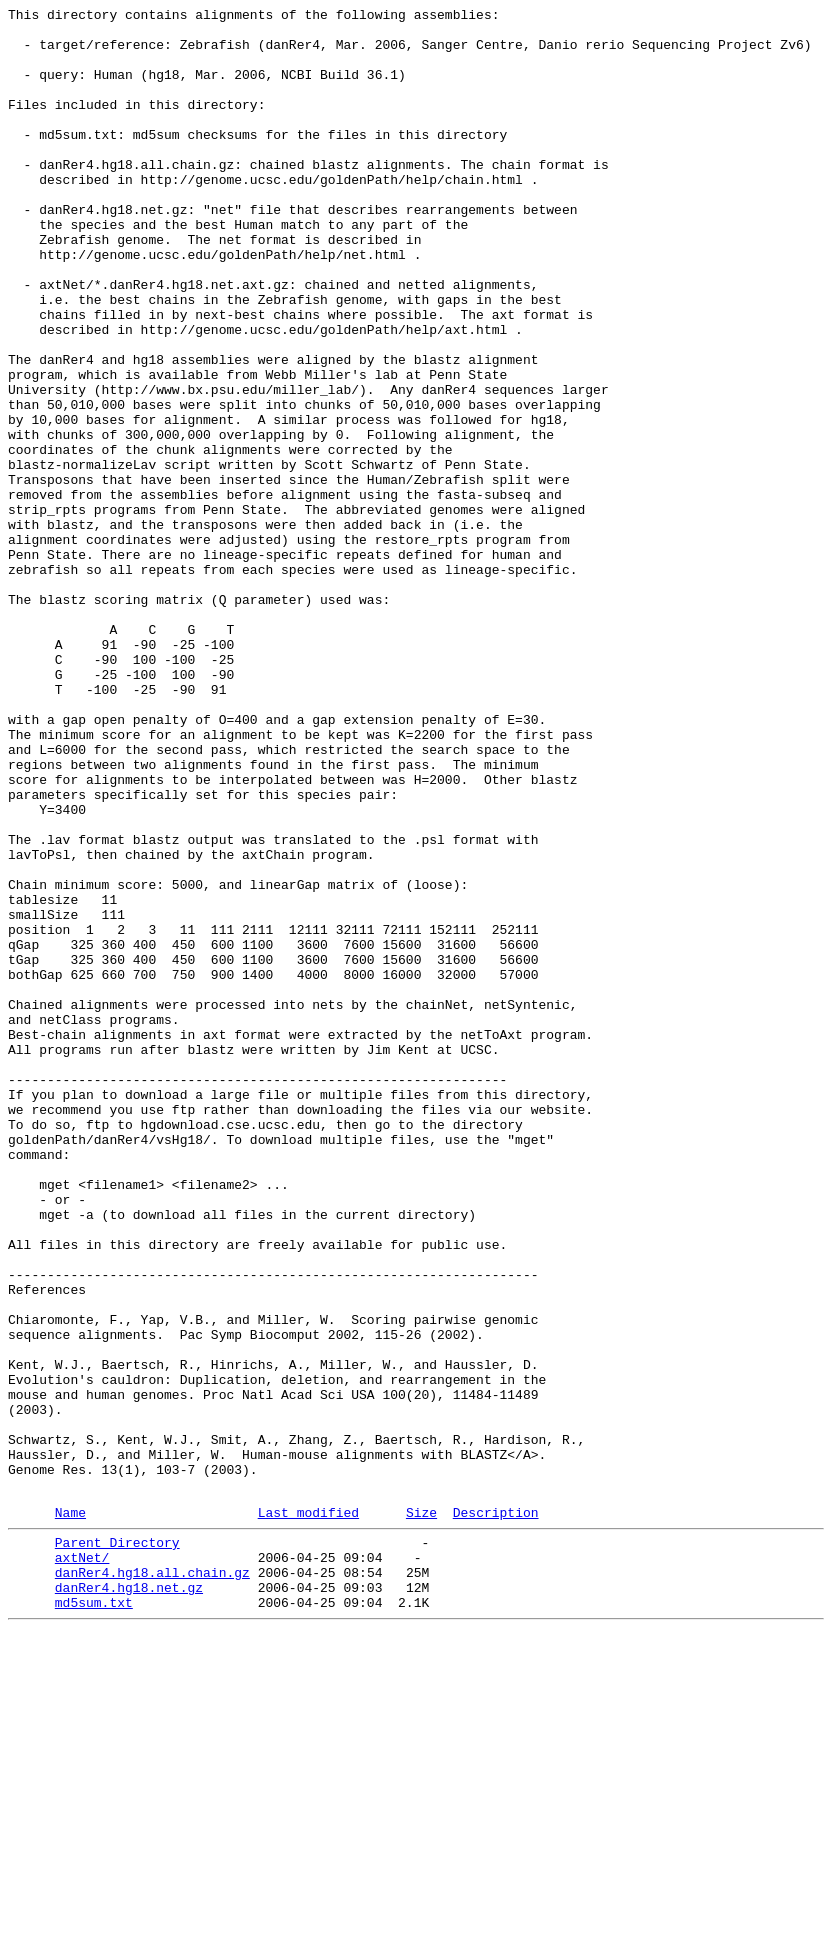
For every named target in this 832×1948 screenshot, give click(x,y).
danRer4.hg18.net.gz (129, 1899)
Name (70, 1812)
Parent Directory (117, 1845)
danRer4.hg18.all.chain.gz (152, 1881)
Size (421, 1812)
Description (496, 1812)
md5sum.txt (94, 1917)
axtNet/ (82, 1863)
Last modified (308, 1812)
